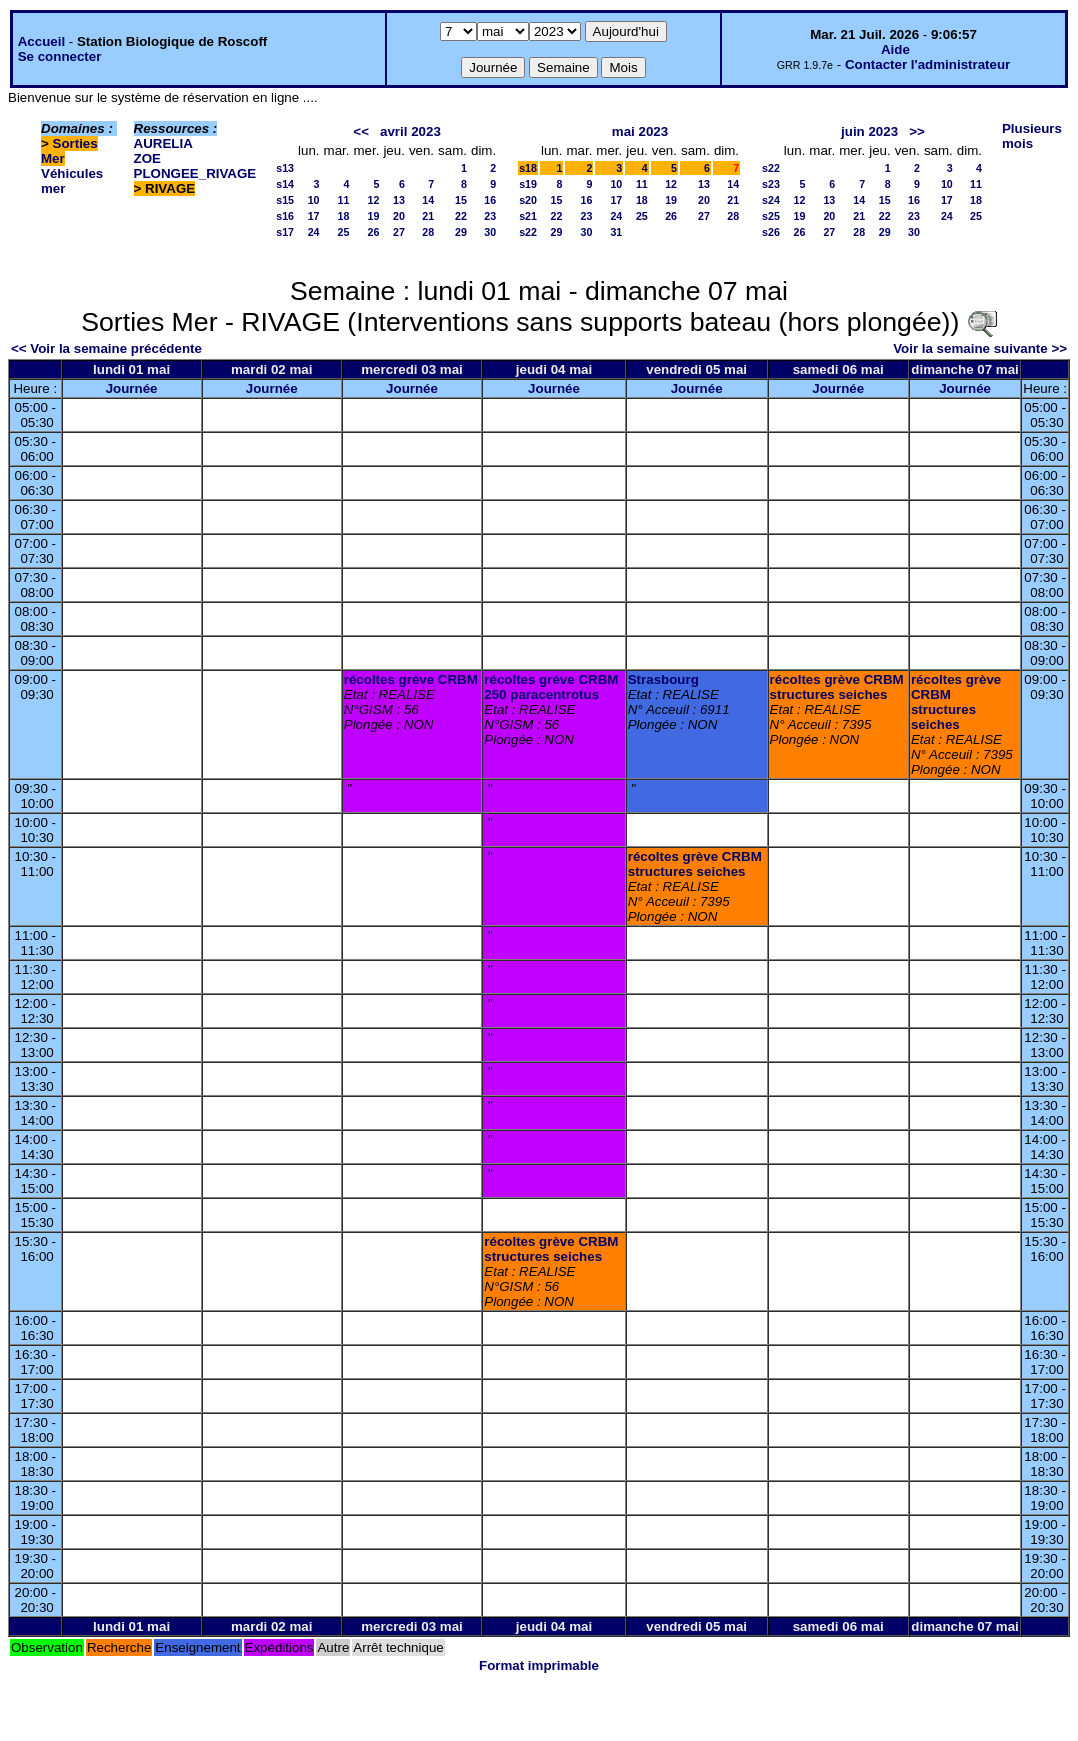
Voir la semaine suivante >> (980, 348)
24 (314, 232)
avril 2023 (410, 131)
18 (344, 216)
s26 (771, 232)
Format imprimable (539, 1665)
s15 (285, 200)
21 (428, 216)
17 (314, 216)
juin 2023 (869, 131)
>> (917, 131)
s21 (528, 216)
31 (616, 232)
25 (344, 232)
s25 (771, 216)
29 (461, 232)
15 (461, 200)
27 (399, 232)
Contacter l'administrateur (927, 64)
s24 (771, 200)
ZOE (147, 158)
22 (461, 216)
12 (374, 200)
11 (344, 200)
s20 (528, 200)
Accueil (41, 41)
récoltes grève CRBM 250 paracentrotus (551, 687)
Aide (895, 49)
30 (490, 232)
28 (428, 232)
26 (374, 232)
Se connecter (60, 56)
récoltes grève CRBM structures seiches (837, 687)
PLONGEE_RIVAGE (195, 173)
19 (374, 216)
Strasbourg (663, 679)
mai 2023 (640, 131)
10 (314, 200)
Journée (132, 388)
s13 (285, 168)
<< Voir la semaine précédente (106, 348)
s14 (285, 184)
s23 (771, 184)
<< (361, 131)
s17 (285, 232)
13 (399, 200)
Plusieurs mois (1032, 136)
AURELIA (163, 143)
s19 (528, 184)
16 (490, 200)
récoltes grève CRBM (411, 679)
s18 (528, 168)
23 (490, 216)
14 (428, 200)
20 (399, 216)
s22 (528, 232)
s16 (285, 216)
